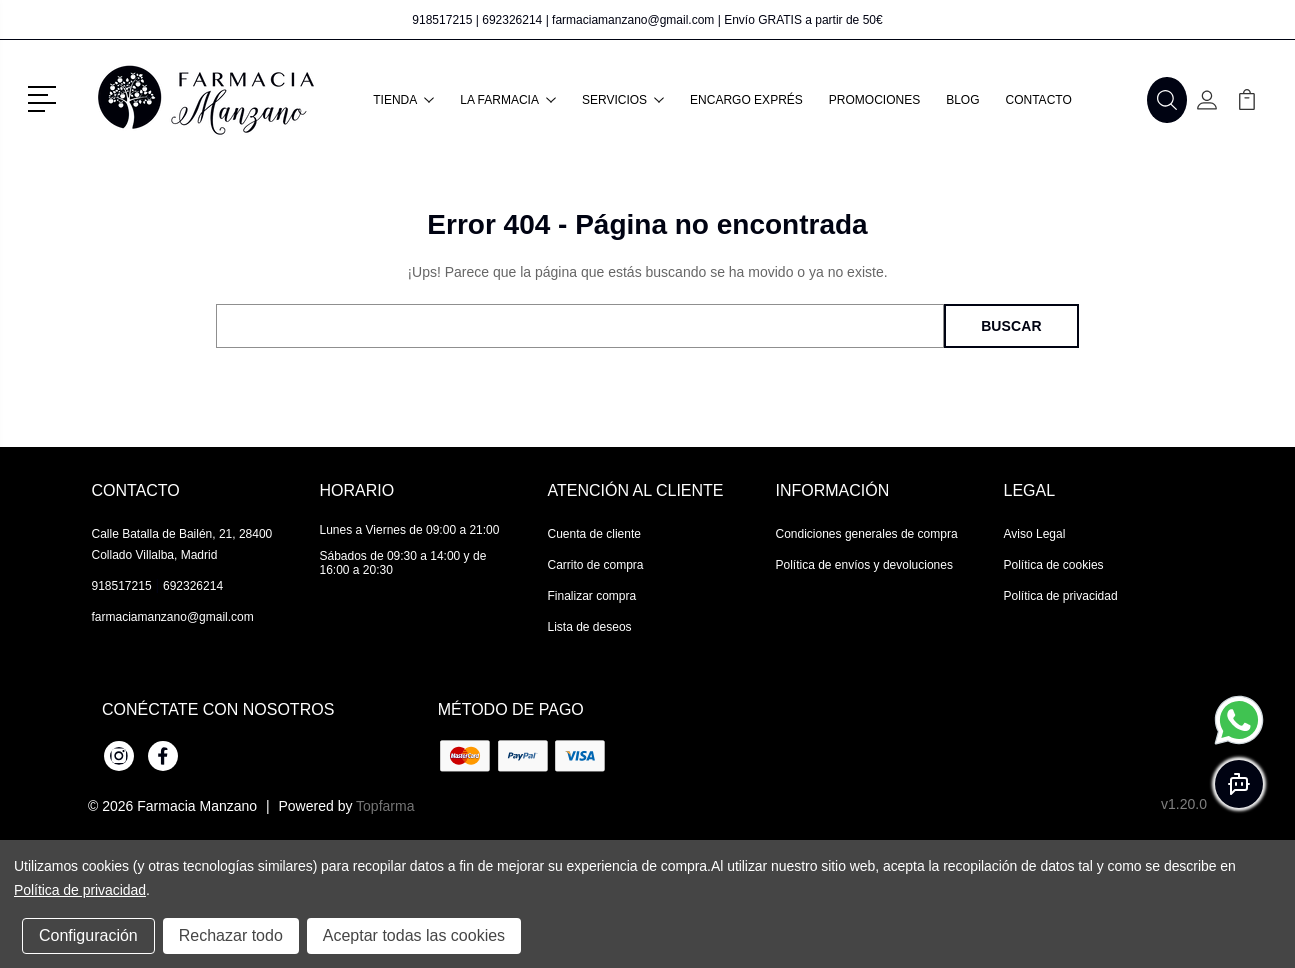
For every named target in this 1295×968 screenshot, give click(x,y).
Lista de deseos (590, 627)
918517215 (442, 20)
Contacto (1039, 100)
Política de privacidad (1061, 596)
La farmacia (508, 100)
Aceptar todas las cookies (414, 935)
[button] (45, 97)
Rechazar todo (231, 935)
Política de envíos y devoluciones (864, 565)
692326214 (512, 20)
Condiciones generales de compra (867, 534)
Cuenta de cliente (594, 534)
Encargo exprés (746, 100)
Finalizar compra (592, 596)
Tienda (403, 100)
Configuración (88, 935)
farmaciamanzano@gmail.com (633, 20)
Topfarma (385, 806)
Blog (962, 100)
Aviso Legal (1035, 534)
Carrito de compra (596, 565)
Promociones (874, 100)
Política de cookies (1054, 565)
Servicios (623, 100)
